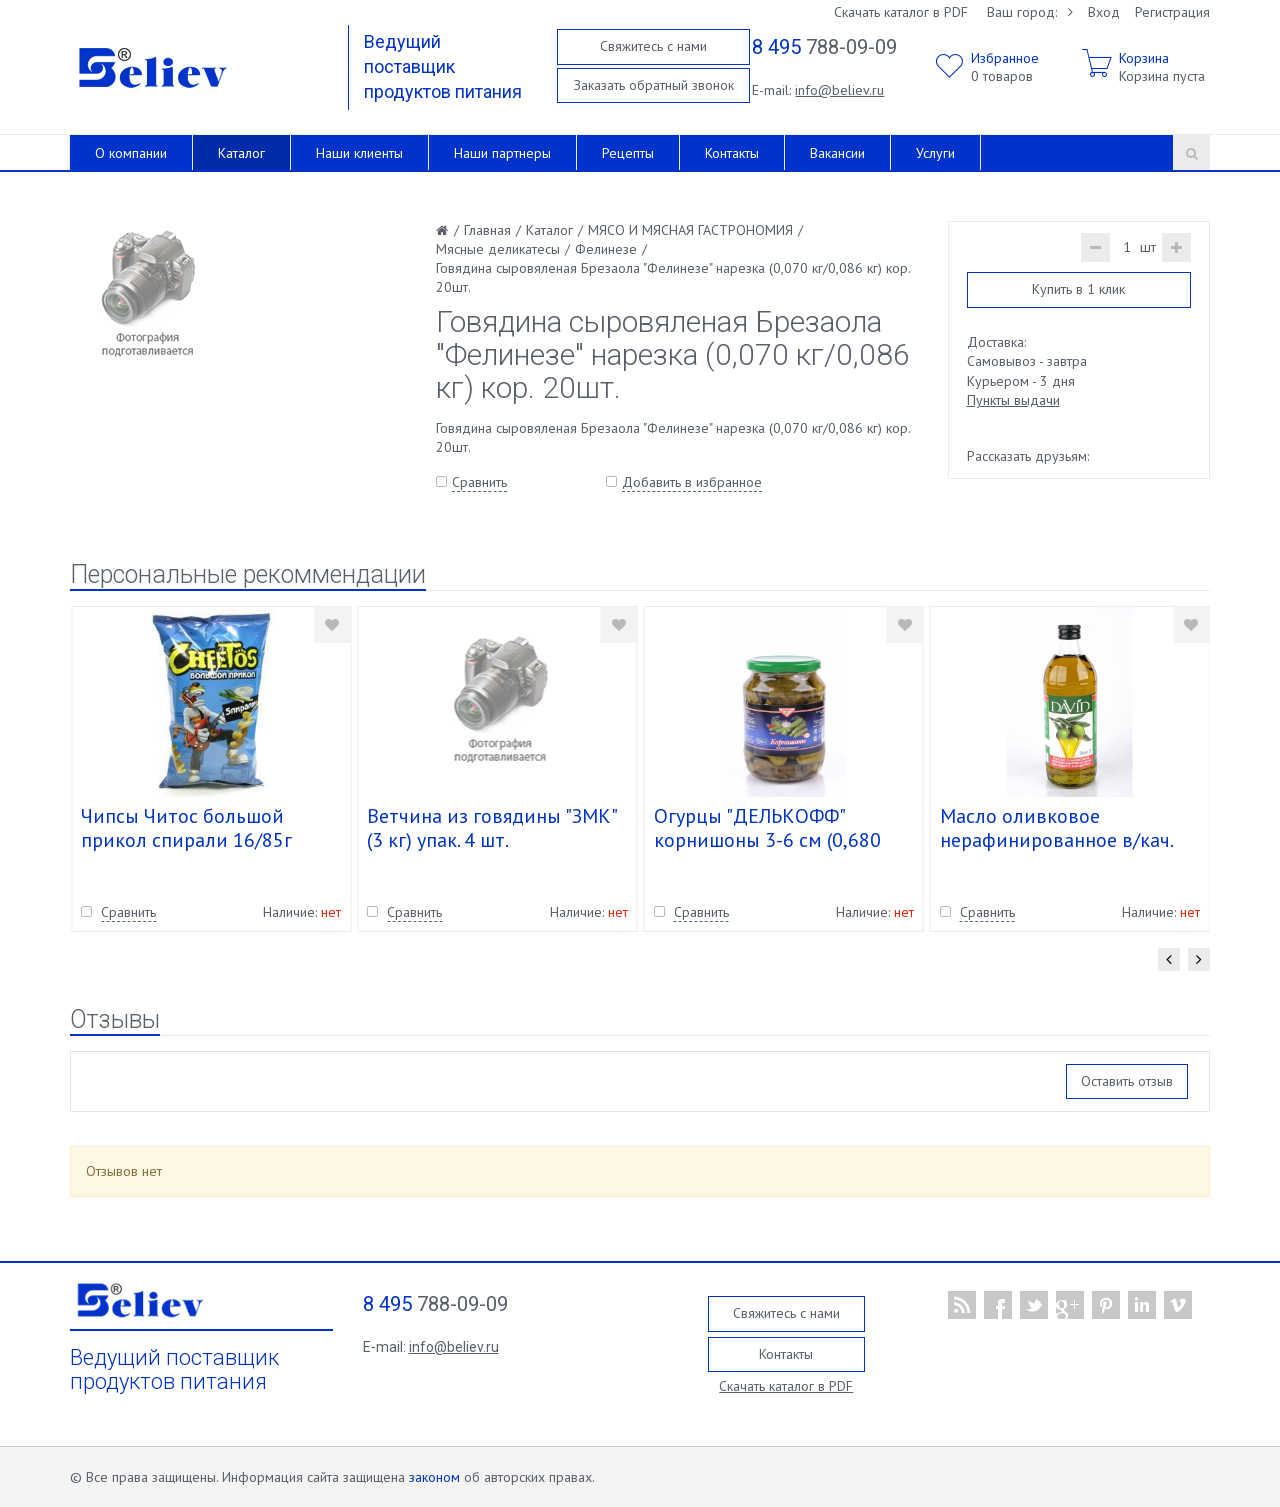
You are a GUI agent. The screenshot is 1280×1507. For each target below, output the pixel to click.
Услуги (935, 153)
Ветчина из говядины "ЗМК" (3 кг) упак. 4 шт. (491, 828)
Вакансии (837, 153)
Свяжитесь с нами (653, 46)
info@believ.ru (839, 90)
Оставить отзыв (1127, 1081)
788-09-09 (824, 47)
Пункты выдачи (1013, 400)
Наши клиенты (359, 153)
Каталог (241, 153)
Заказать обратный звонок (654, 85)
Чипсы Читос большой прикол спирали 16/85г (186, 828)
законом (434, 1477)
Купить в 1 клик (1078, 289)
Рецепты (628, 153)
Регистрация (1172, 12)
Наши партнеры (502, 153)
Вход (1104, 12)
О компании (131, 153)
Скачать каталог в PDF (901, 12)
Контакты (732, 153)
